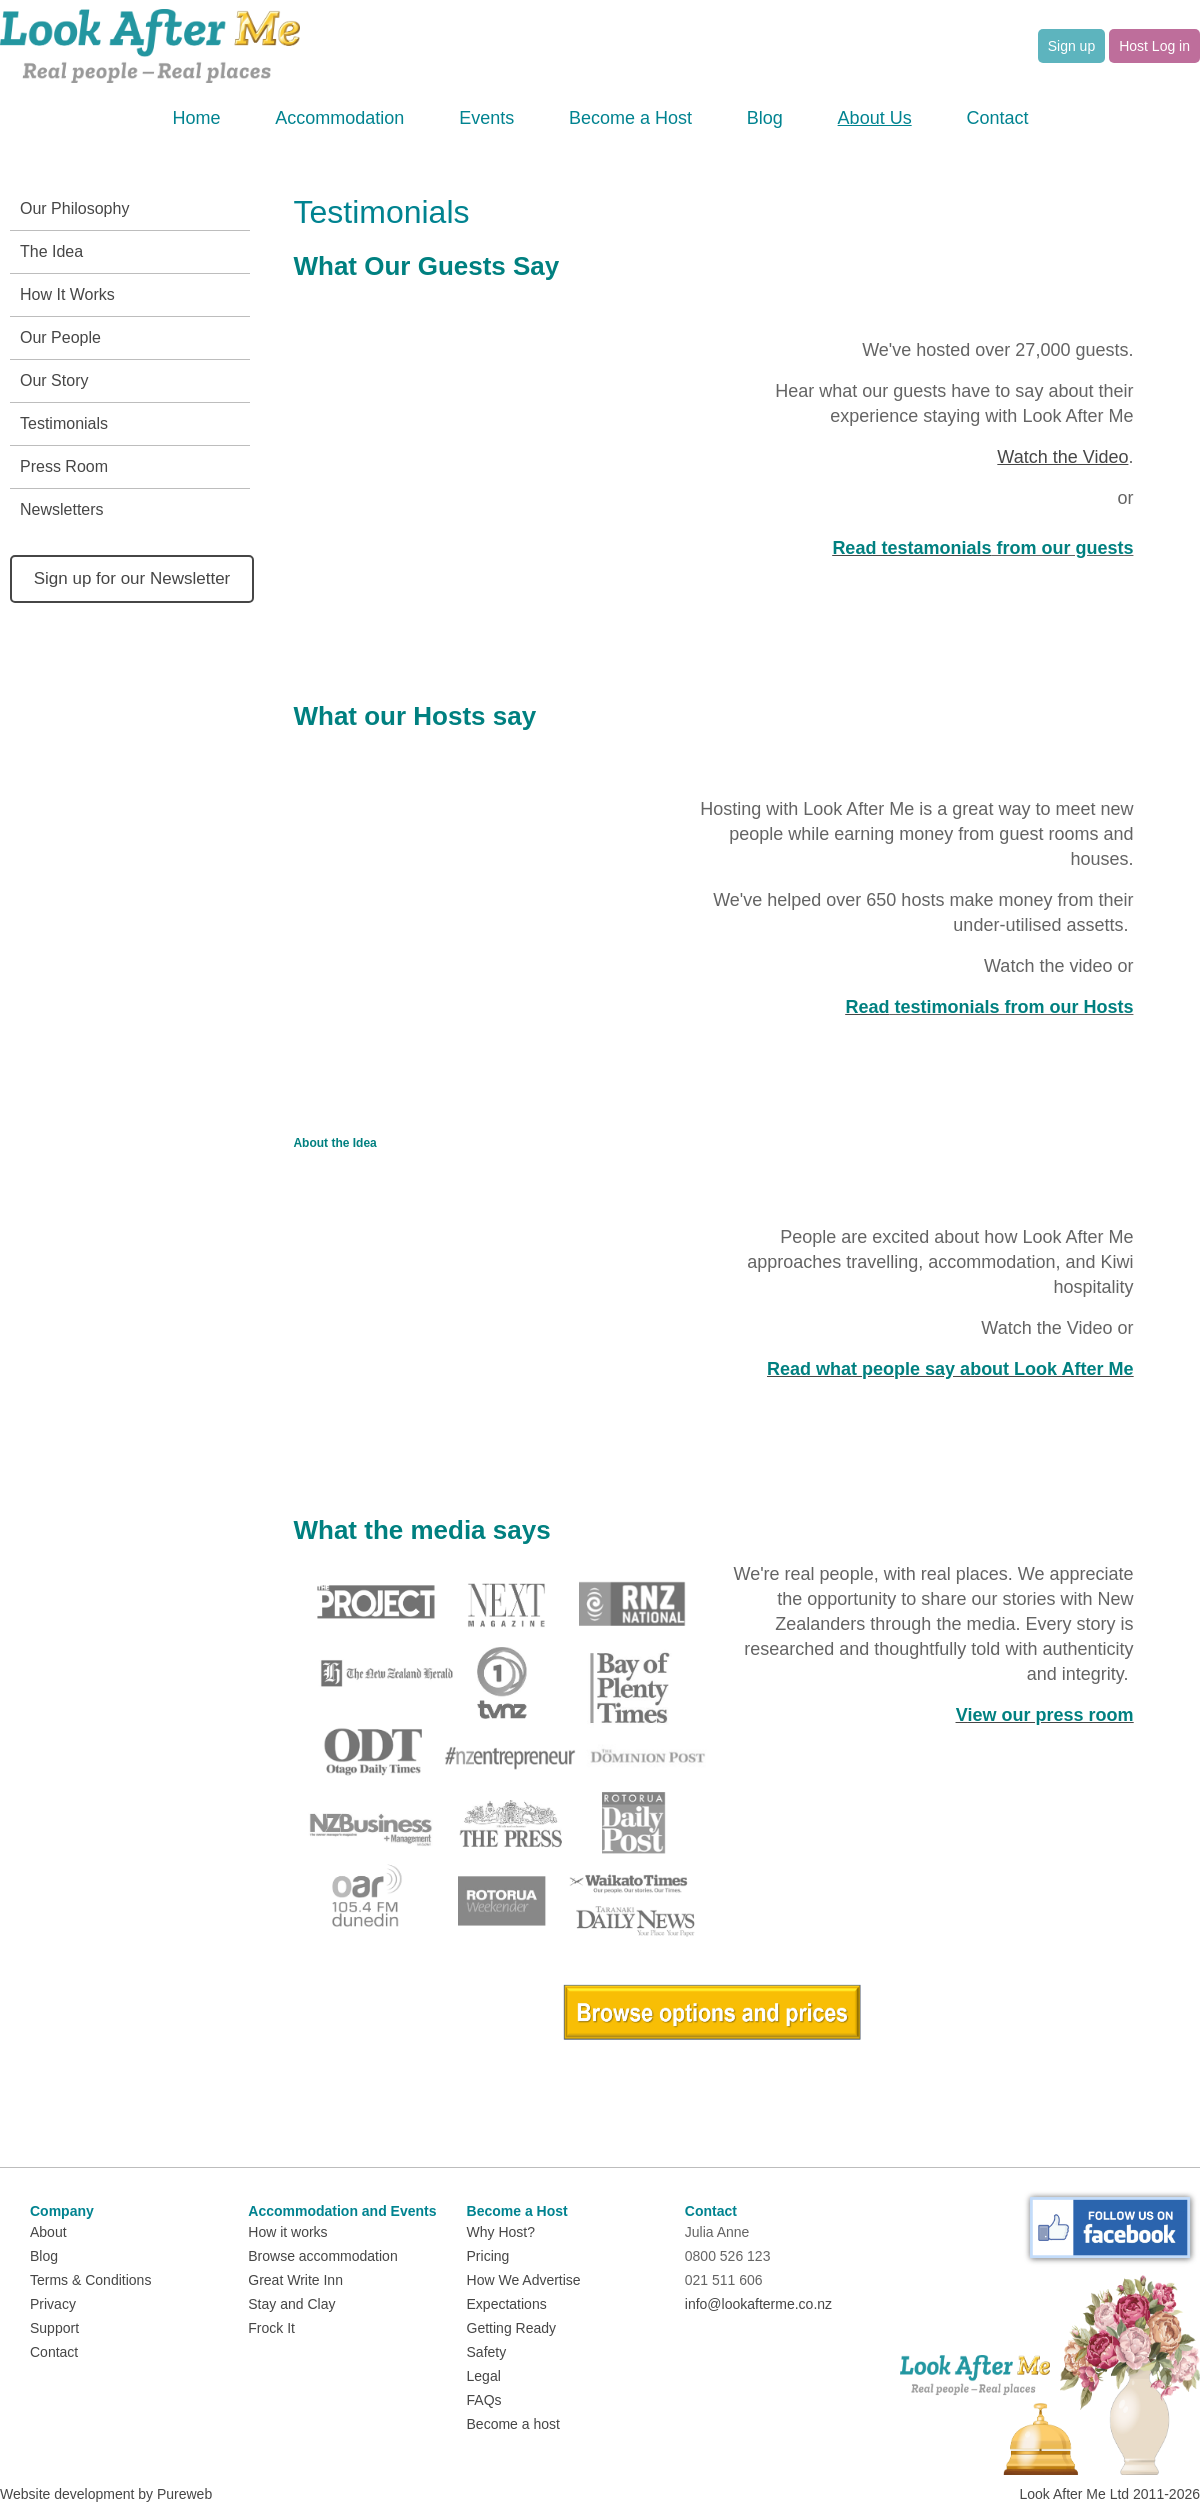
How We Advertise (524, 2280)
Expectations (507, 2304)
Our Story (54, 380)
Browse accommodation (322, 2256)
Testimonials (64, 423)
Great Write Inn (295, 2280)
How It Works (67, 294)
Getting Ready (512, 2328)
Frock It (271, 2328)
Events (486, 118)
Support (54, 2328)
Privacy (53, 2304)
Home (197, 118)
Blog (765, 118)
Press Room (64, 466)
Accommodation (339, 118)
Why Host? (501, 2232)
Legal (484, 2376)
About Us (875, 118)
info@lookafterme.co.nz (758, 2304)
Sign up (1071, 46)
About (48, 2232)
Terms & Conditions (90, 2280)
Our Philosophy (74, 208)
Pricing (488, 2256)
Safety (487, 2352)
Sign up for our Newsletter (132, 578)
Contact (997, 118)
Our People (60, 337)
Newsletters (62, 509)
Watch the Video (1062, 457)
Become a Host (630, 118)
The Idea (51, 251)
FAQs (484, 2400)
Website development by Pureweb (106, 2494)
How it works (287, 2232)
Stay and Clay (291, 2304)
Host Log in (1154, 46)
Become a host (513, 2424)
